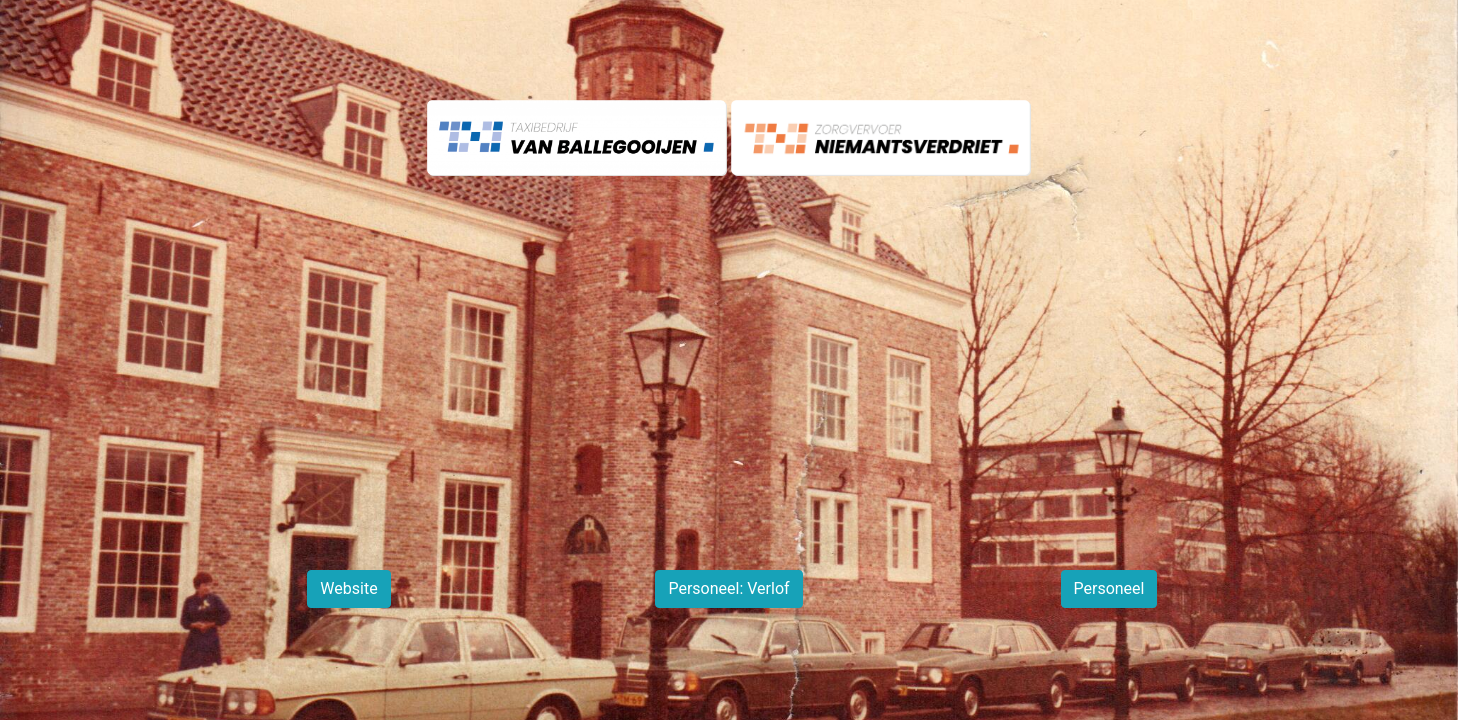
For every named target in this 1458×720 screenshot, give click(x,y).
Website (348, 588)
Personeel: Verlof (728, 588)
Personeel (1109, 588)
